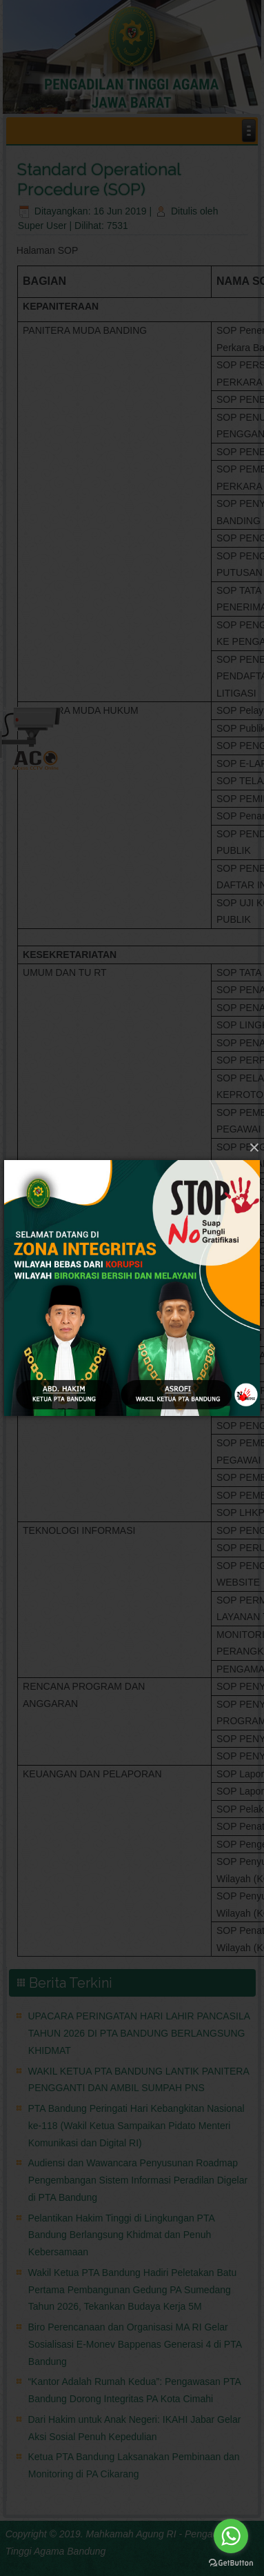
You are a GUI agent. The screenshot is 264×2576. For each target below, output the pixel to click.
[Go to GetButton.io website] (231, 2562)
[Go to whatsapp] (231, 2536)
